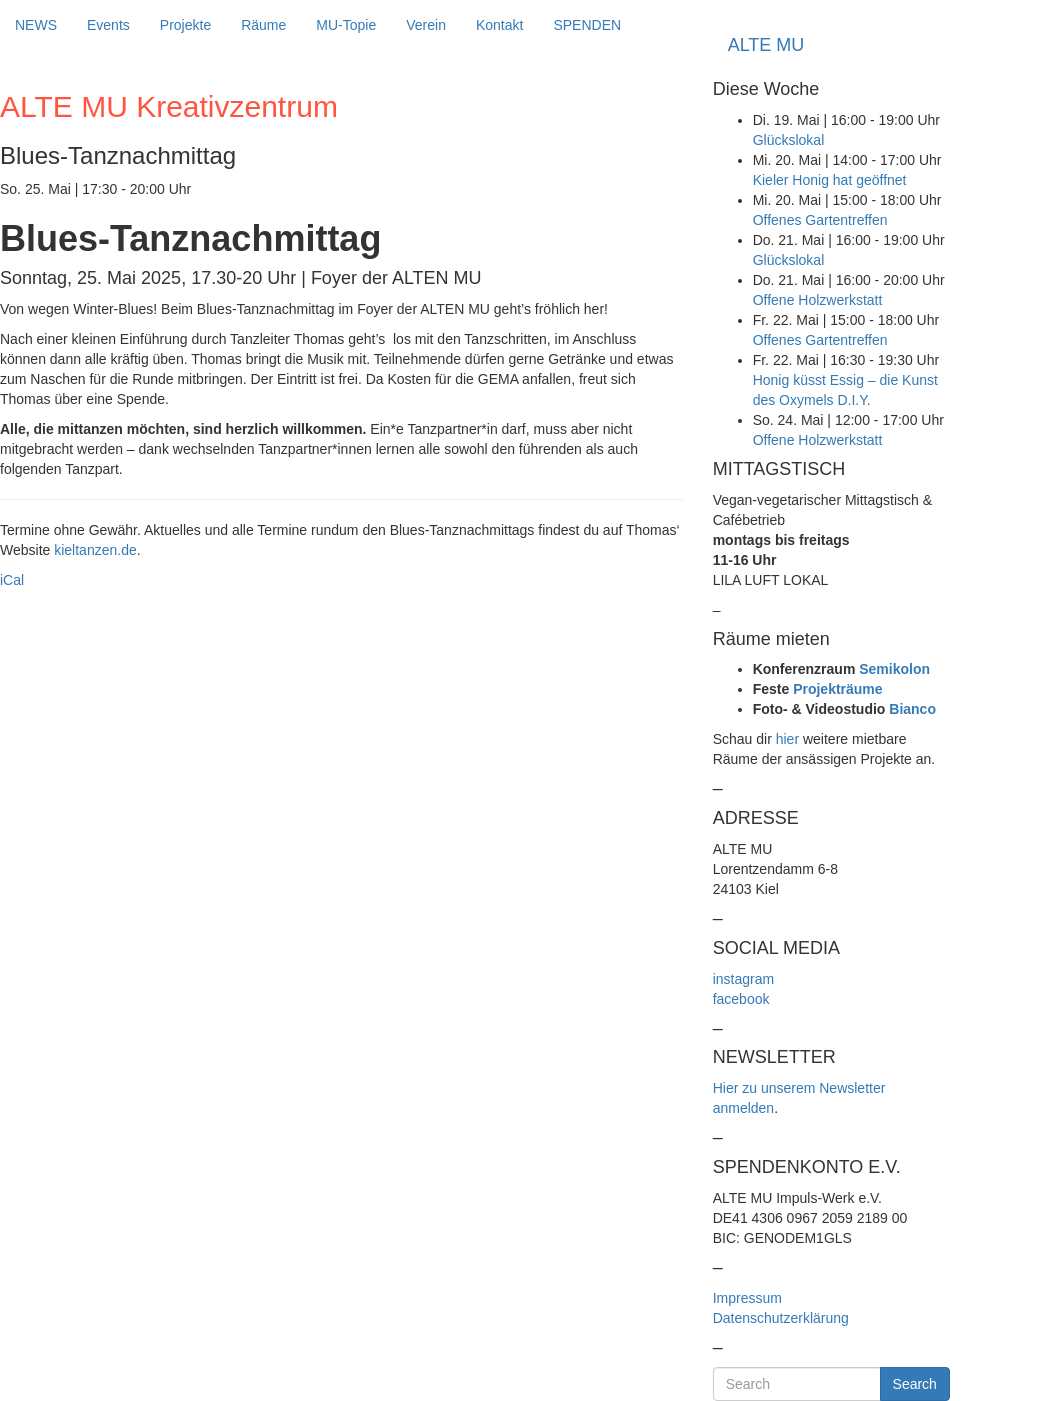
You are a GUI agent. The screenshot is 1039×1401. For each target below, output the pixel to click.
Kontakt (499, 25)
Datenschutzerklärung (781, 1318)
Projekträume (837, 689)
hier (787, 739)
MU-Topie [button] (346, 25)
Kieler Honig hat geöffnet (830, 180)
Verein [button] (426, 25)
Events (108, 25)
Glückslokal (789, 140)
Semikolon (894, 669)
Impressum (747, 1298)
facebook (741, 999)
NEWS (36, 25)
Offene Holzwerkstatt (818, 300)
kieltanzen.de (95, 550)
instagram (743, 979)
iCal (12, 580)
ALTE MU (766, 45)
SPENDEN (587, 25)
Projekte (185, 25)
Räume (263, 25)
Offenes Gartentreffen (820, 220)
